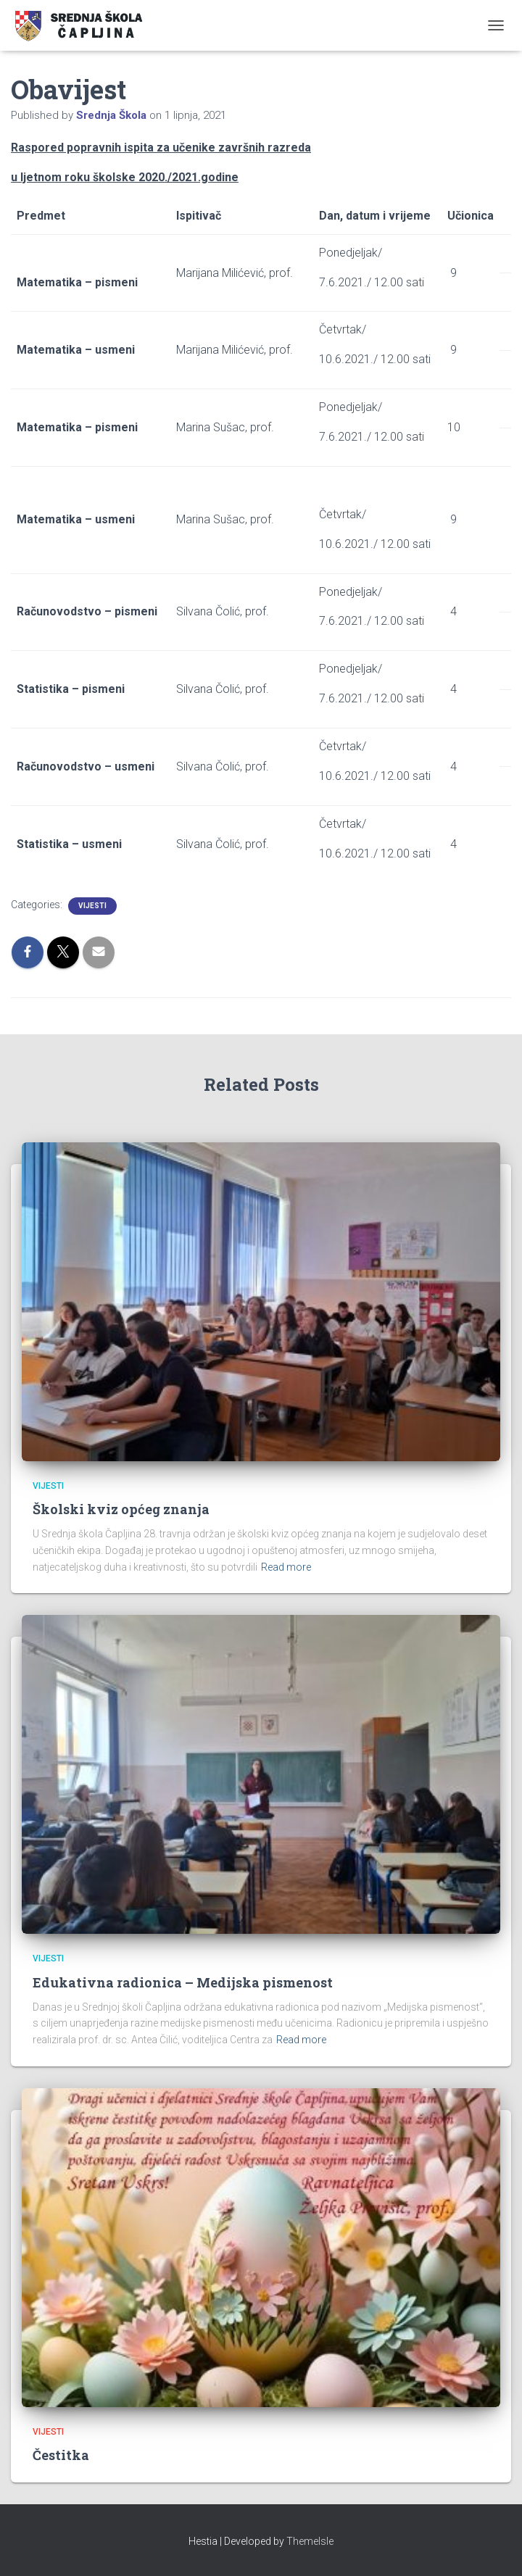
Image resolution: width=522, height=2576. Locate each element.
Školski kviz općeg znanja (121, 1509)
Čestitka (61, 2455)
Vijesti (92, 906)
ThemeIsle (310, 2541)
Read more (286, 1567)
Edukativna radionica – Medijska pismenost (183, 1982)
